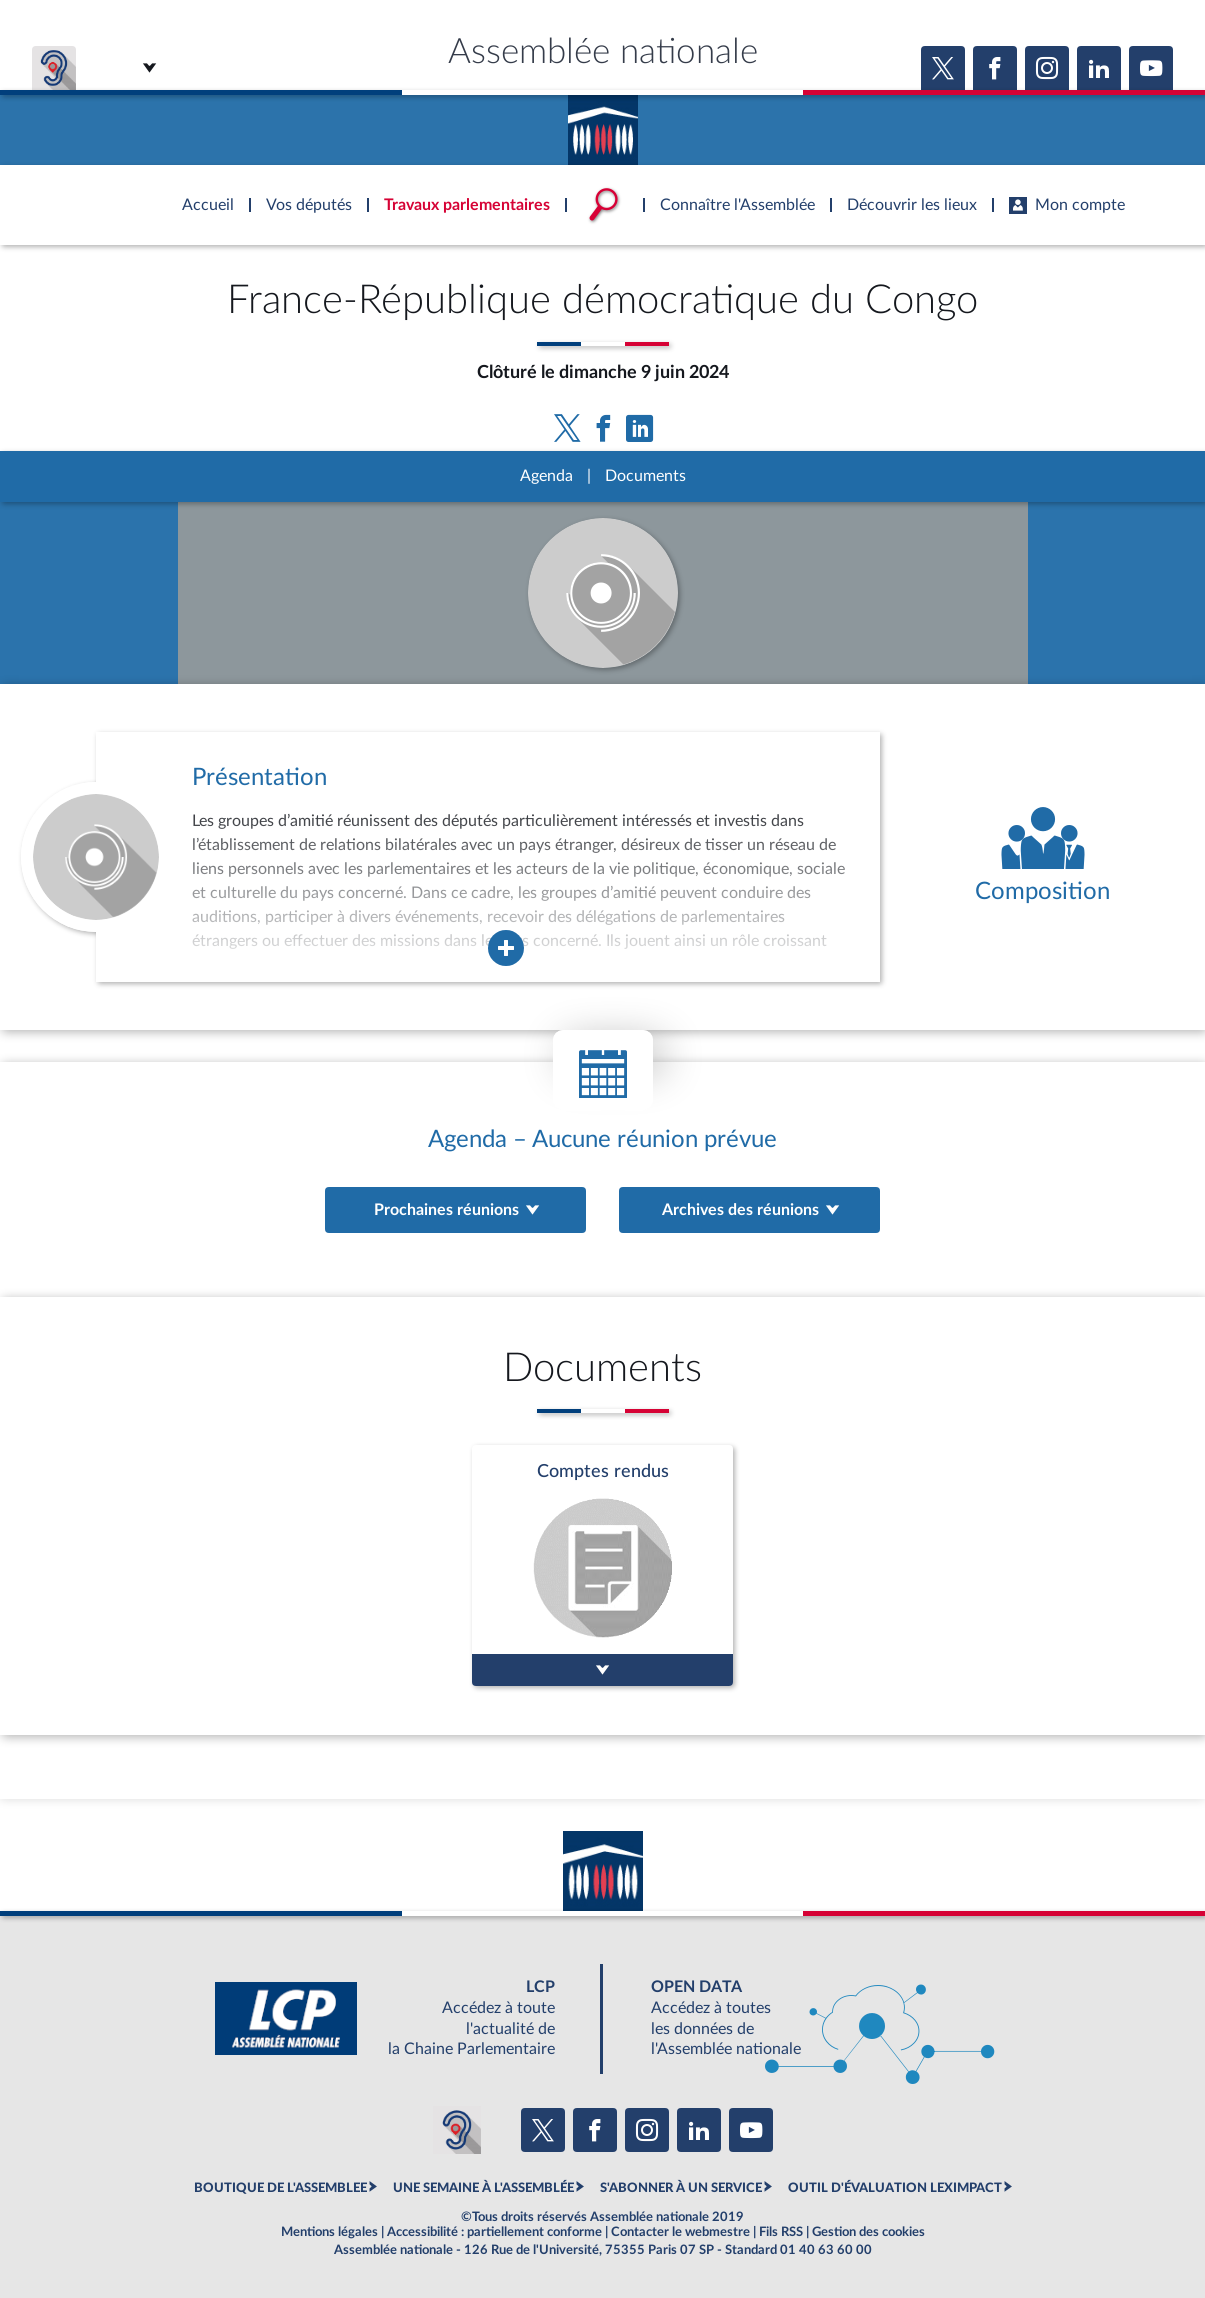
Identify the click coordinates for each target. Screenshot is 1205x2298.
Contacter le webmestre (680, 2232)
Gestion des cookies (868, 2232)
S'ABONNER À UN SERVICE (681, 2188)
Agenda (546, 476)
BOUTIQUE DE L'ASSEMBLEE (280, 2188)
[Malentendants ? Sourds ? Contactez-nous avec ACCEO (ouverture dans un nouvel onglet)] (457, 2130)
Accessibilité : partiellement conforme (494, 2232)
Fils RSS (781, 2232)
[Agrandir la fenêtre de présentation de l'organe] (506, 948)
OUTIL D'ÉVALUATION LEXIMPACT (895, 2188)
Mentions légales (329, 2232)
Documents (645, 476)
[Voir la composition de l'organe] (1042, 857)
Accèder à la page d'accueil (603, 123)
